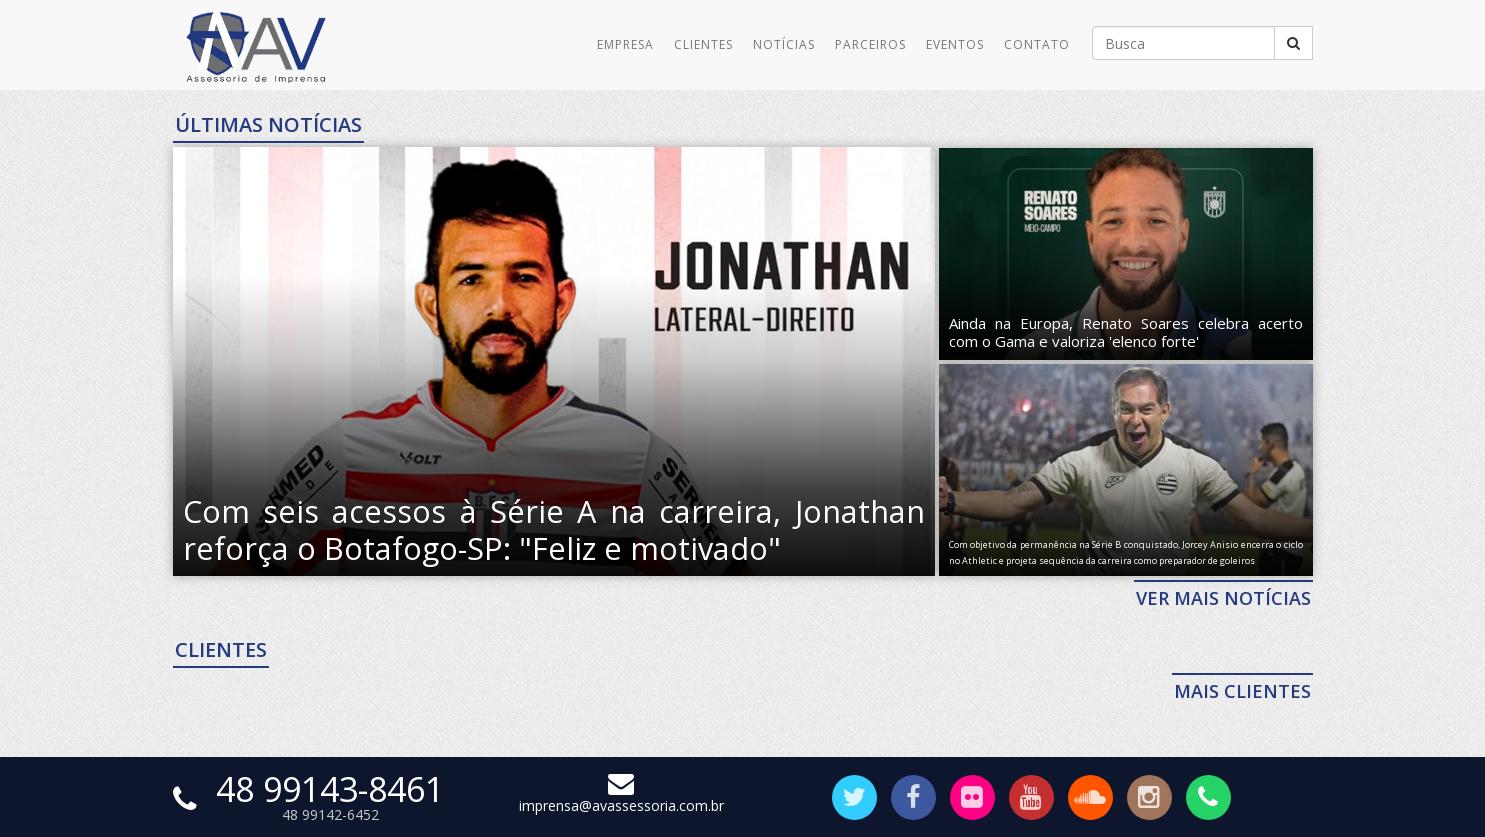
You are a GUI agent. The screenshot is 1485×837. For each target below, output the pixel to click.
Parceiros (870, 44)
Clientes (703, 44)
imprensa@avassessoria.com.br (621, 796)
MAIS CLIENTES (1242, 691)
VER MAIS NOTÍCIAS (1223, 598)
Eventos (955, 44)
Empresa (625, 44)
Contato (1037, 44)
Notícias (784, 44)
